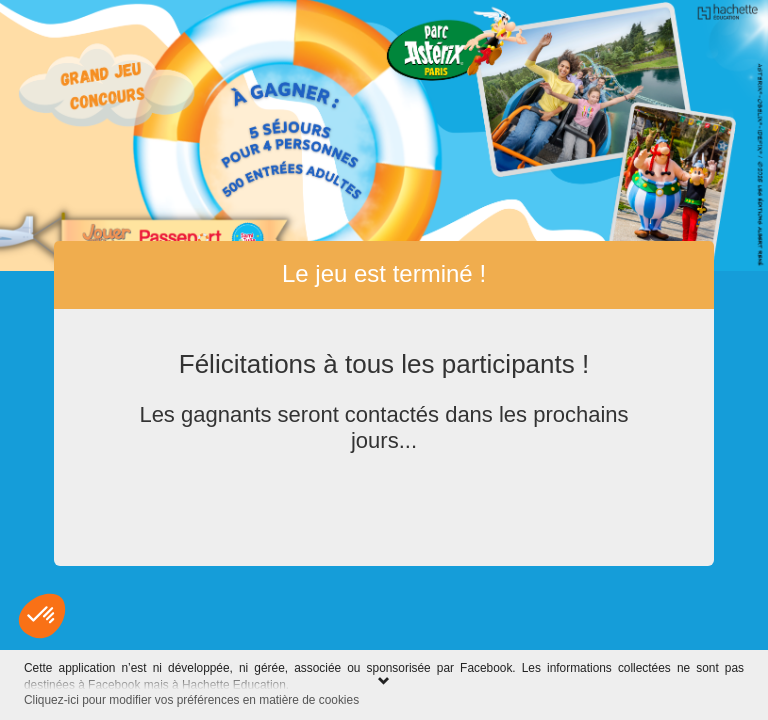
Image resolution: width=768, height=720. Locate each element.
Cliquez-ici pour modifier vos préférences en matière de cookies (191, 700)
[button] (42, 616)
